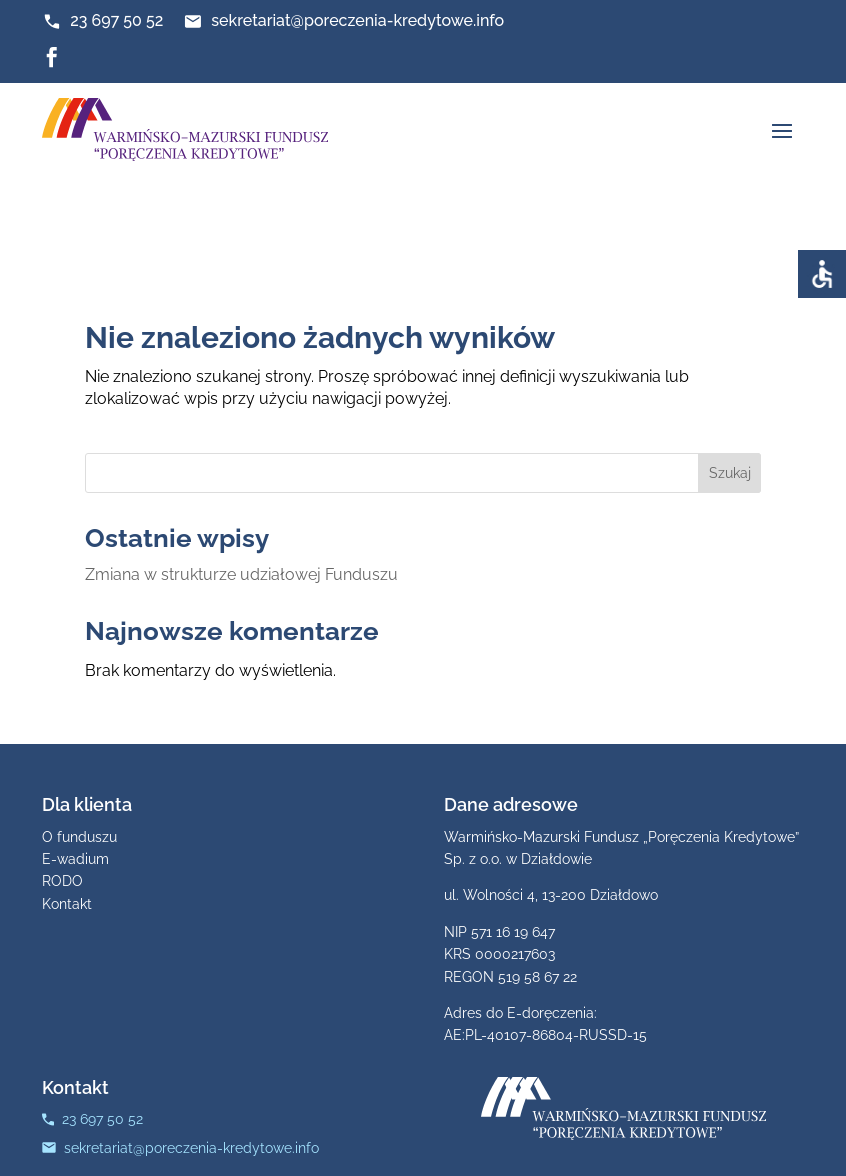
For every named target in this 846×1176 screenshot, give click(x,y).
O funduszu (79, 751)
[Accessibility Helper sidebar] (822, 274)
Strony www (473, 1149)
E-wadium (75, 773)
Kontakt (67, 818)
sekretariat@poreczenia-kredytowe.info (357, 20)
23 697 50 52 (116, 20)
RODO (62, 796)
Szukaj (730, 387)
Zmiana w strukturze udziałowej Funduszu (241, 488)
